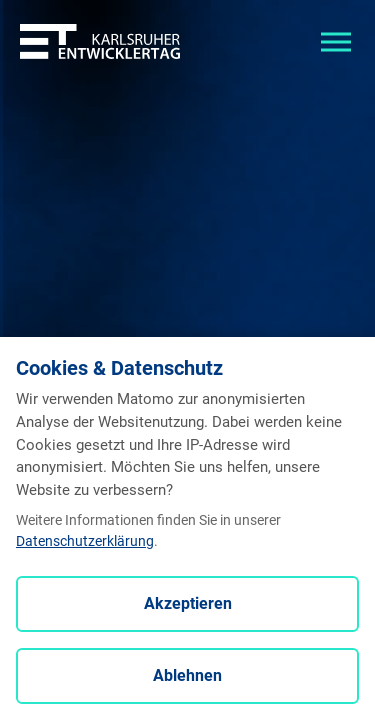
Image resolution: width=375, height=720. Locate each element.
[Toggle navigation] (336, 40)
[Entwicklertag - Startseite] (100, 40)
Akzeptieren (188, 603)
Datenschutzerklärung (85, 541)
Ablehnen (187, 675)
